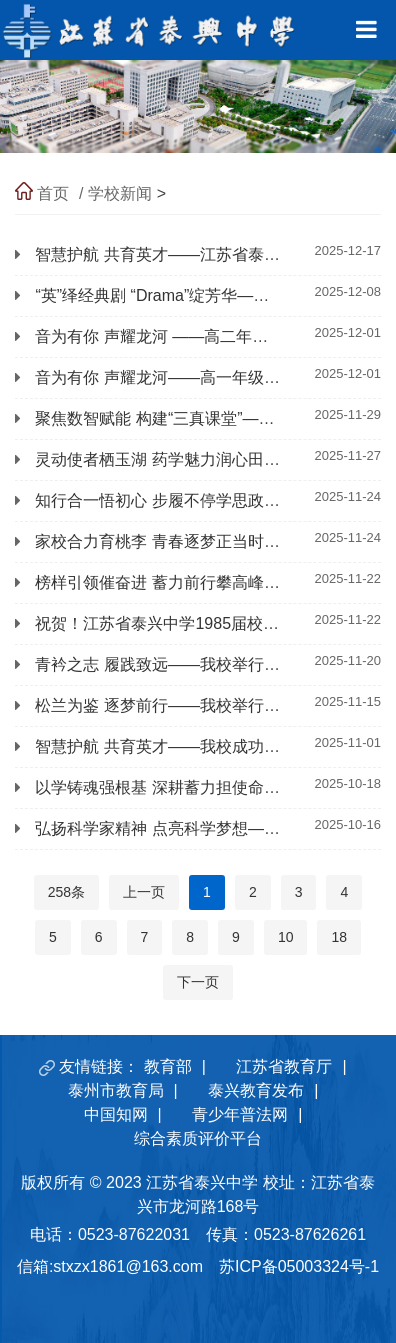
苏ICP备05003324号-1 (299, 1266)
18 (339, 937)
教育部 (168, 1066)
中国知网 (116, 1114)
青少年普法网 (240, 1114)
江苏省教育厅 (284, 1066)
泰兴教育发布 (256, 1090)
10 (286, 937)
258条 (66, 892)
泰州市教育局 (116, 1090)
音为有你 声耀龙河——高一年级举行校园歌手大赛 (213, 377)
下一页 (198, 982)
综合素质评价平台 (198, 1138)
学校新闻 (120, 193)
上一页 (144, 892)
